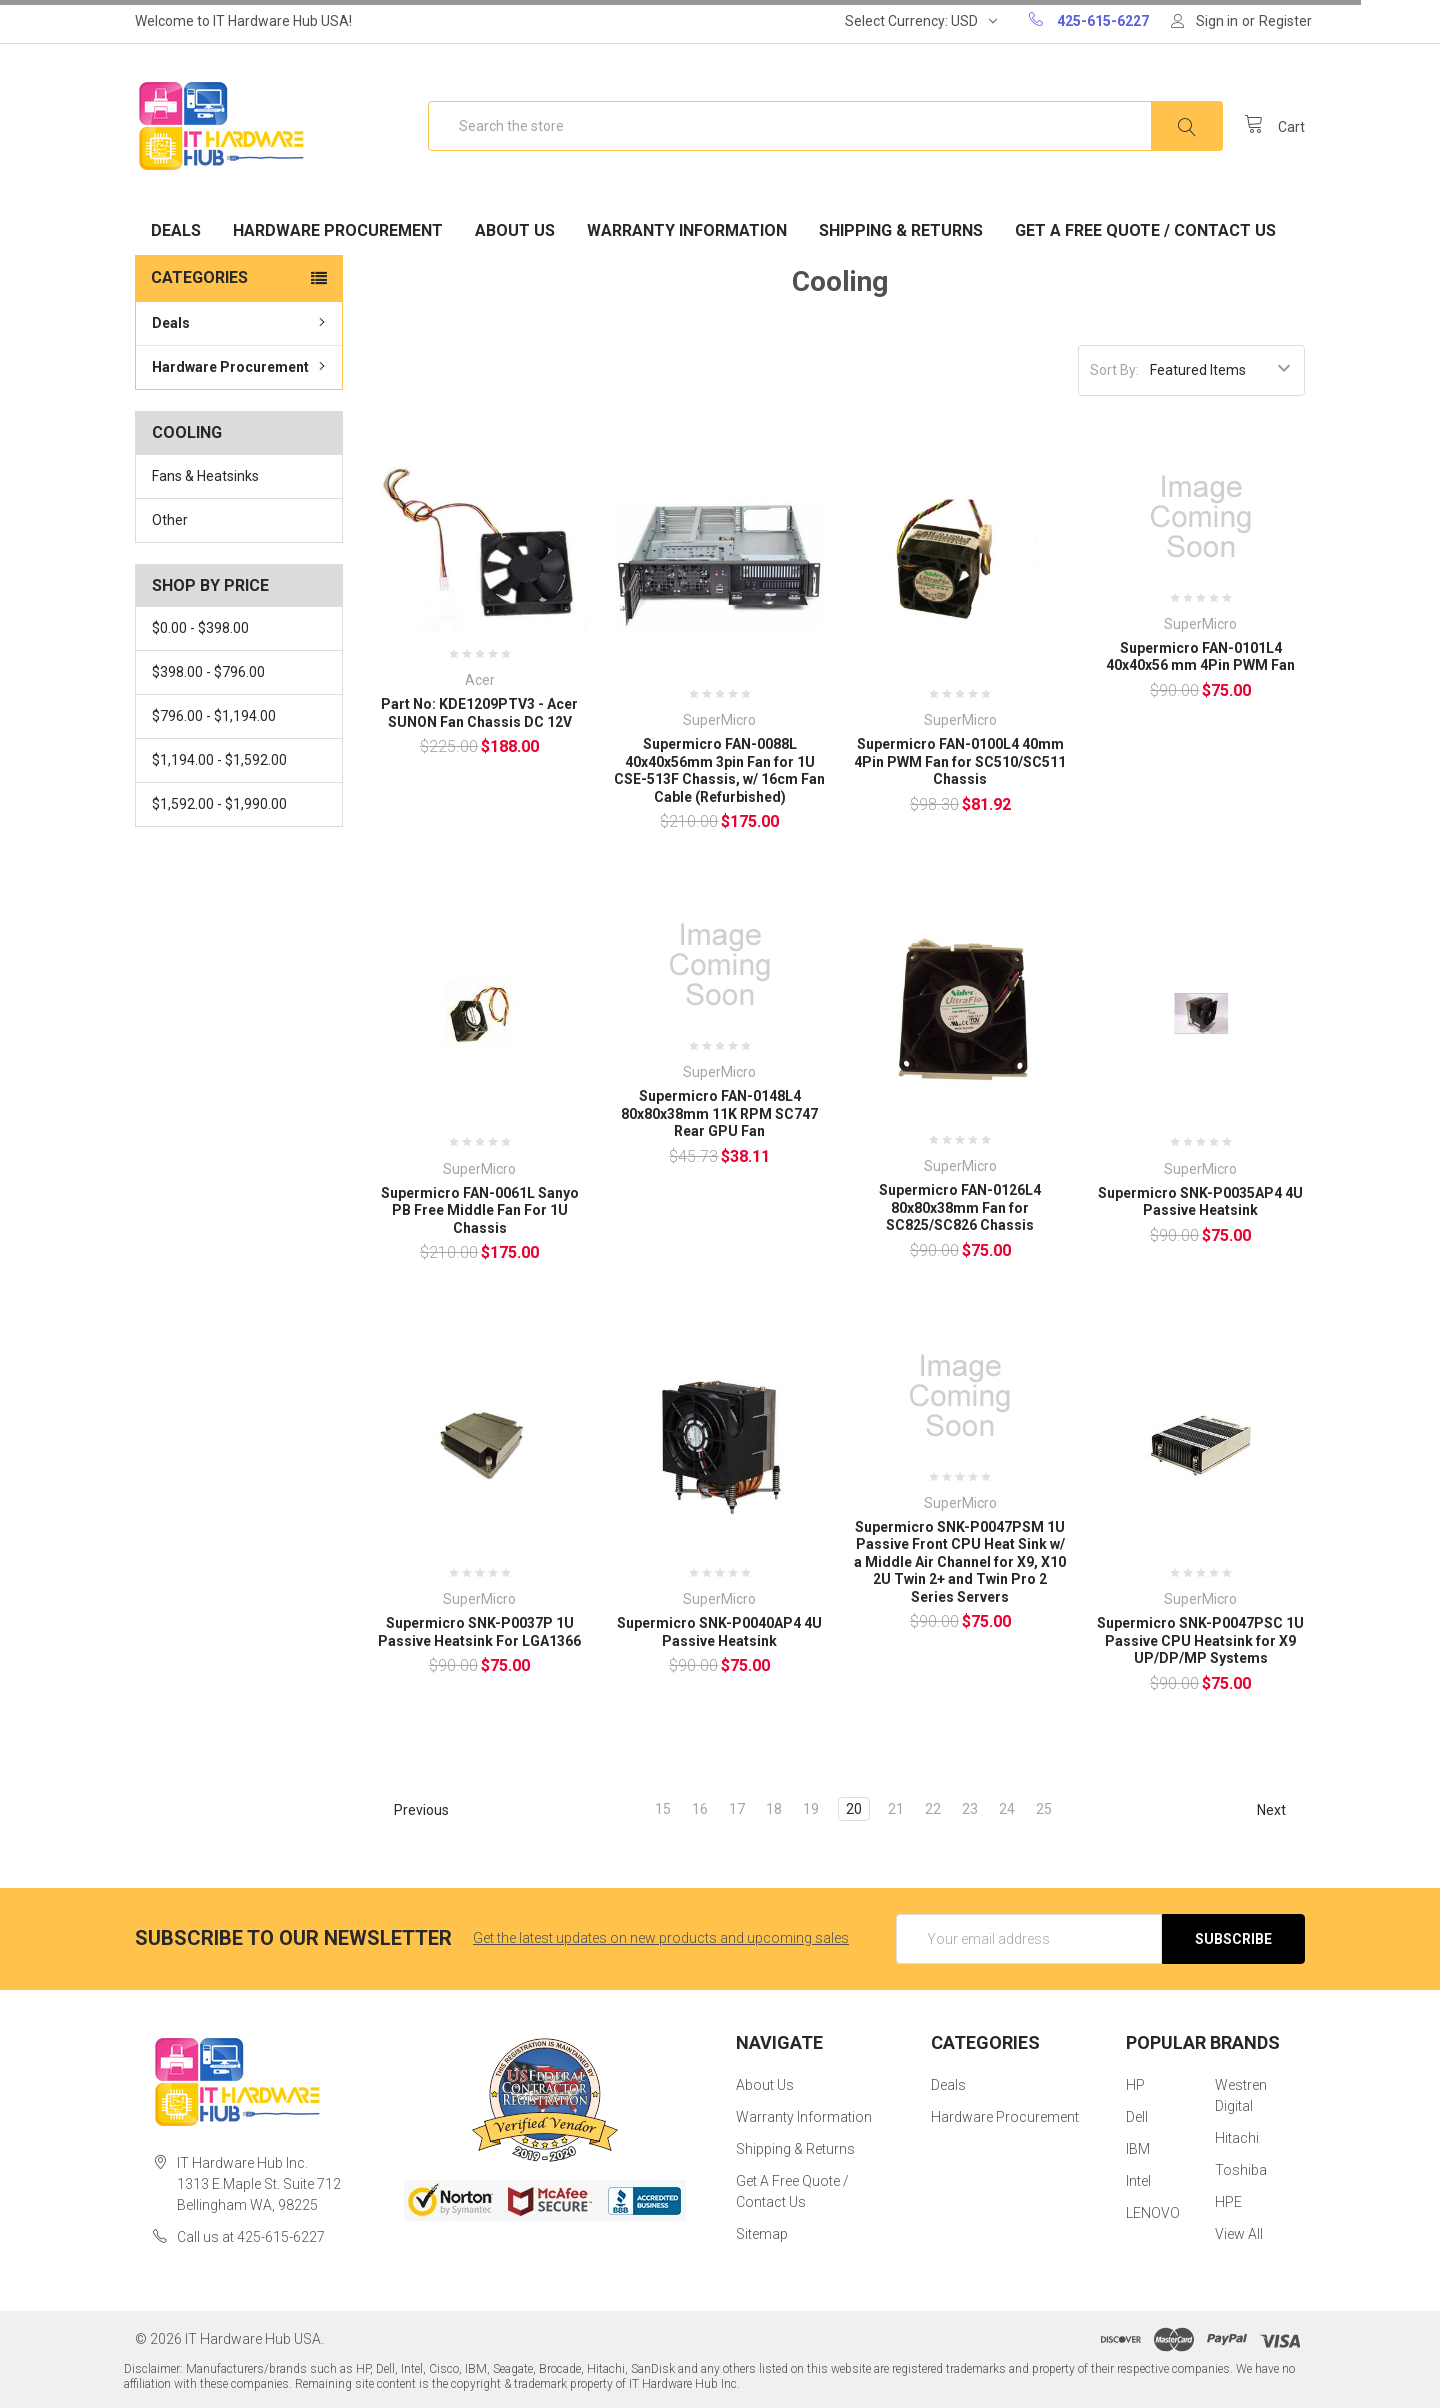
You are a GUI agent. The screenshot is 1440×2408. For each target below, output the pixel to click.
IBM (1138, 2149)
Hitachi (1237, 2138)
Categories (199, 277)
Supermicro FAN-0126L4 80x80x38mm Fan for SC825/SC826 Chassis (960, 1207)
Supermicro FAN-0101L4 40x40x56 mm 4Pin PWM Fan (1200, 657)
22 (933, 1809)
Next (1280, 1810)
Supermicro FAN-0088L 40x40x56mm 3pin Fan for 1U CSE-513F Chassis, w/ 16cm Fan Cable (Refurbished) (719, 770)
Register (1285, 21)
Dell (1137, 2117)
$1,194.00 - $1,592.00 (219, 760)
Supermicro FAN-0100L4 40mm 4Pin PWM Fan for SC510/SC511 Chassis (960, 761)
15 (663, 1809)
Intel (1138, 2181)
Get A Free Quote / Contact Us (1145, 230)
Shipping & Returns (901, 230)
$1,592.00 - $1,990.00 (219, 804)
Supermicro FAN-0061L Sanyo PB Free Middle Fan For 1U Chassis (480, 1210)
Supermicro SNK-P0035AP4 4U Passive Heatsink (1200, 1202)
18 (774, 1809)
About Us (515, 230)
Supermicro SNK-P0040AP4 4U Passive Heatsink (719, 1632)
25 (1044, 1809)
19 (811, 1809)
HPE (1228, 2202)
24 (1007, 1809)
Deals (176, 230)
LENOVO (1153, 2213)
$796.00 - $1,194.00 (214, 716)
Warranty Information (687, 230)
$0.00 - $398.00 (200, 628)
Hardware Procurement (338, 230)
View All (1239, 2234)
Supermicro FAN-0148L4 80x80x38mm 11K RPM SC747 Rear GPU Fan (719, 1113)
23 (970, 1809)
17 (737, 1809)
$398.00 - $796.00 (208, 672)
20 (854, 1809)
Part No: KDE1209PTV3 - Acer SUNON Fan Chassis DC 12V (479, 713)
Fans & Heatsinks (205, 476)
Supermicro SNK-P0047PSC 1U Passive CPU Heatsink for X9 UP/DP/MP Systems (1200, 1640)
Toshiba (1241, 2170)
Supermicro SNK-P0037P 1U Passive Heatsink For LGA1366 (479, 1632)
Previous (412, 1810)
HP (1135, 2085)
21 (896, 1809)
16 (700, 1809)
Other (170, 520)
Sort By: (1114, 370)
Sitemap (762, 2234)
